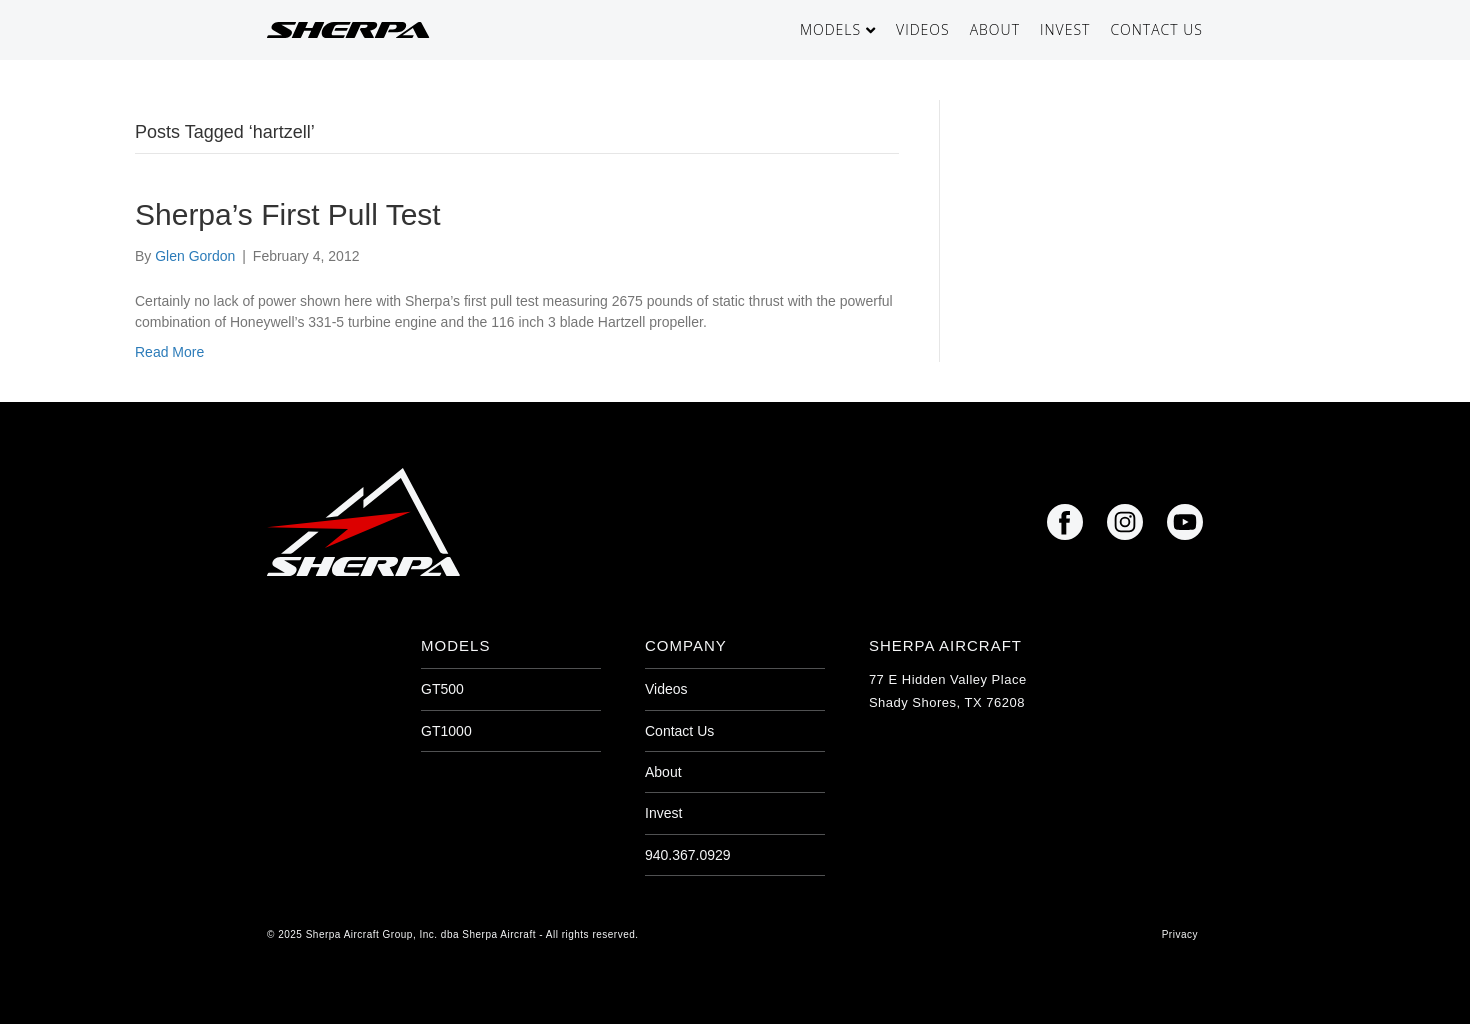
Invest (1065, 29)
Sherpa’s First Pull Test (288, 214)
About (995, 29)
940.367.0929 (688, 855)
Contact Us (1156, 29)
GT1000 (446, 731)
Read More (169, 352)
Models (830, 29)
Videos (923, 29)
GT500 (442, 689)
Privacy (1180, 934)
